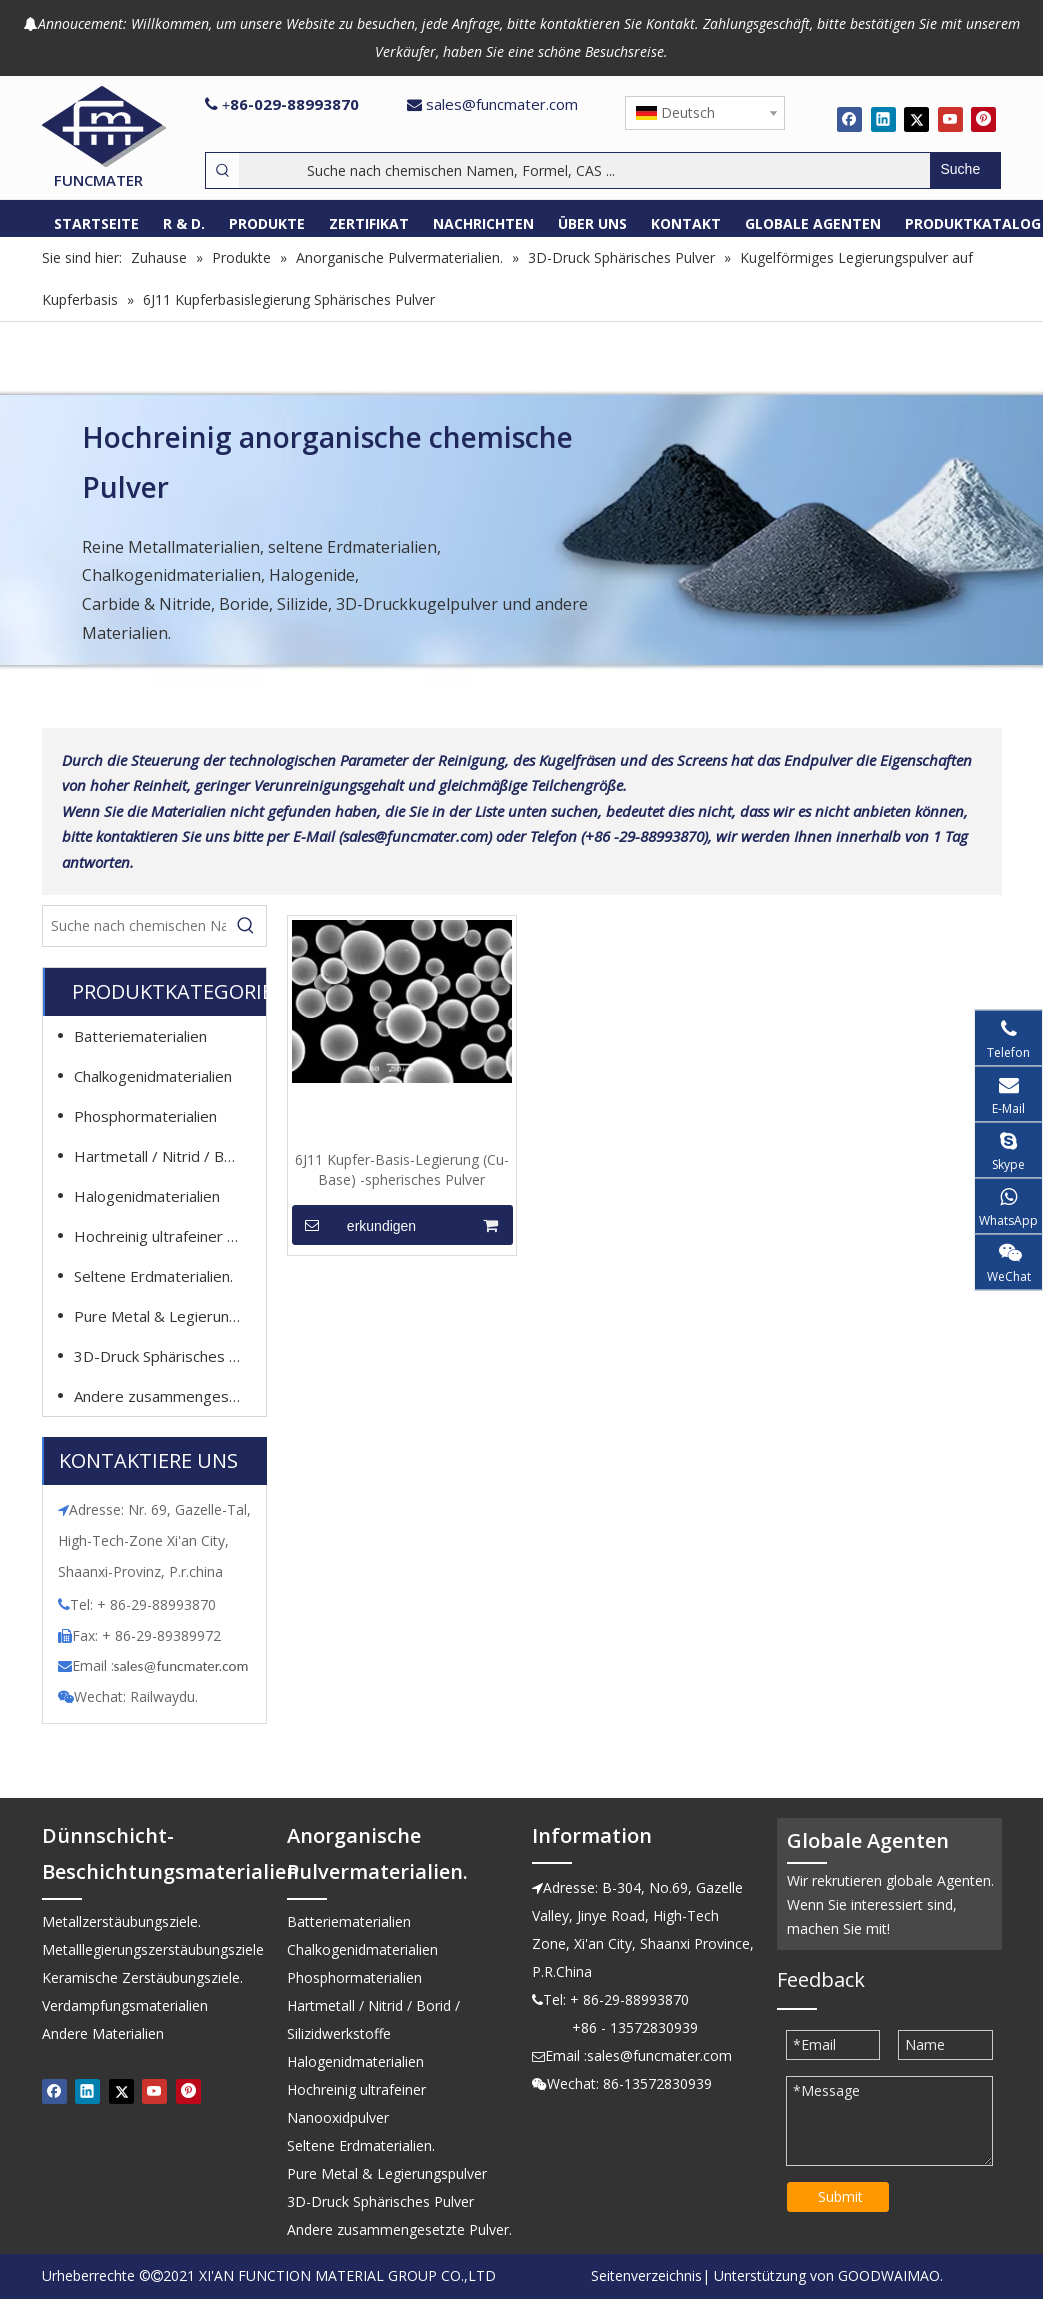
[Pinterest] (983, 119)
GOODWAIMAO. (890, 2275)
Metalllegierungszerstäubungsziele (153, 1949)
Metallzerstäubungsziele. (121, 1921)
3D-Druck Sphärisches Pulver (167, 1356)
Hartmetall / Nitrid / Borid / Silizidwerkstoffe (167, 1156)
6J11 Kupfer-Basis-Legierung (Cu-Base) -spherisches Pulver (402, 1169)
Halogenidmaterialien (147, 1196)
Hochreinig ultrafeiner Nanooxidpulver (167, 1236)
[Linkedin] (883, 119)
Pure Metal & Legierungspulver (167, 1316)
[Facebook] (849, 119)
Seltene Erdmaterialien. (153, 1276)
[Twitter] (916, 119)
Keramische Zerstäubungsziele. (142, 1977)
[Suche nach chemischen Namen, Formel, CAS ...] (584, 170)
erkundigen (354, 1225)
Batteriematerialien (140, 1036)
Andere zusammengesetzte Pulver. (167, 1396)
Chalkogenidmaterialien (153, 1076)
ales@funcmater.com (183, 1666)
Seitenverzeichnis (646, 2275)
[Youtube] (950, 119)
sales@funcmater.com (502, 104)
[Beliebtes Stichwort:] (965, 170)
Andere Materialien (103, 2033)
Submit (840, 2196)
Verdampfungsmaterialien (125, 2005)
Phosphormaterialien (145, 1116)
